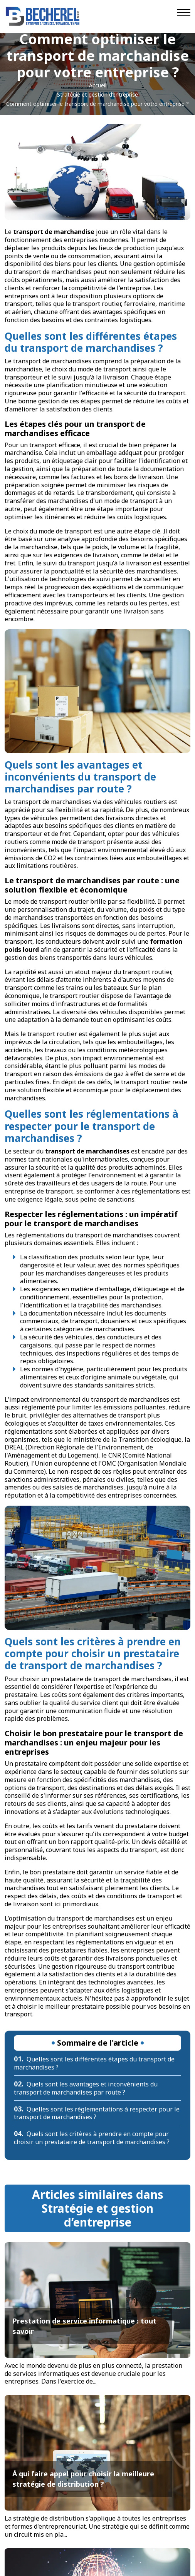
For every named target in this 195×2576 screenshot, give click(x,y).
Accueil (97, 85)
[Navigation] (183, 13)
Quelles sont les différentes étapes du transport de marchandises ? (94, 2063)
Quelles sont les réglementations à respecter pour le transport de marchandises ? (97, 2113)
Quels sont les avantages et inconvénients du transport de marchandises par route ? (86, 2088)
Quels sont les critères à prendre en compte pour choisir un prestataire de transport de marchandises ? (92, 2138)
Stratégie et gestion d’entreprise (97, 94)
